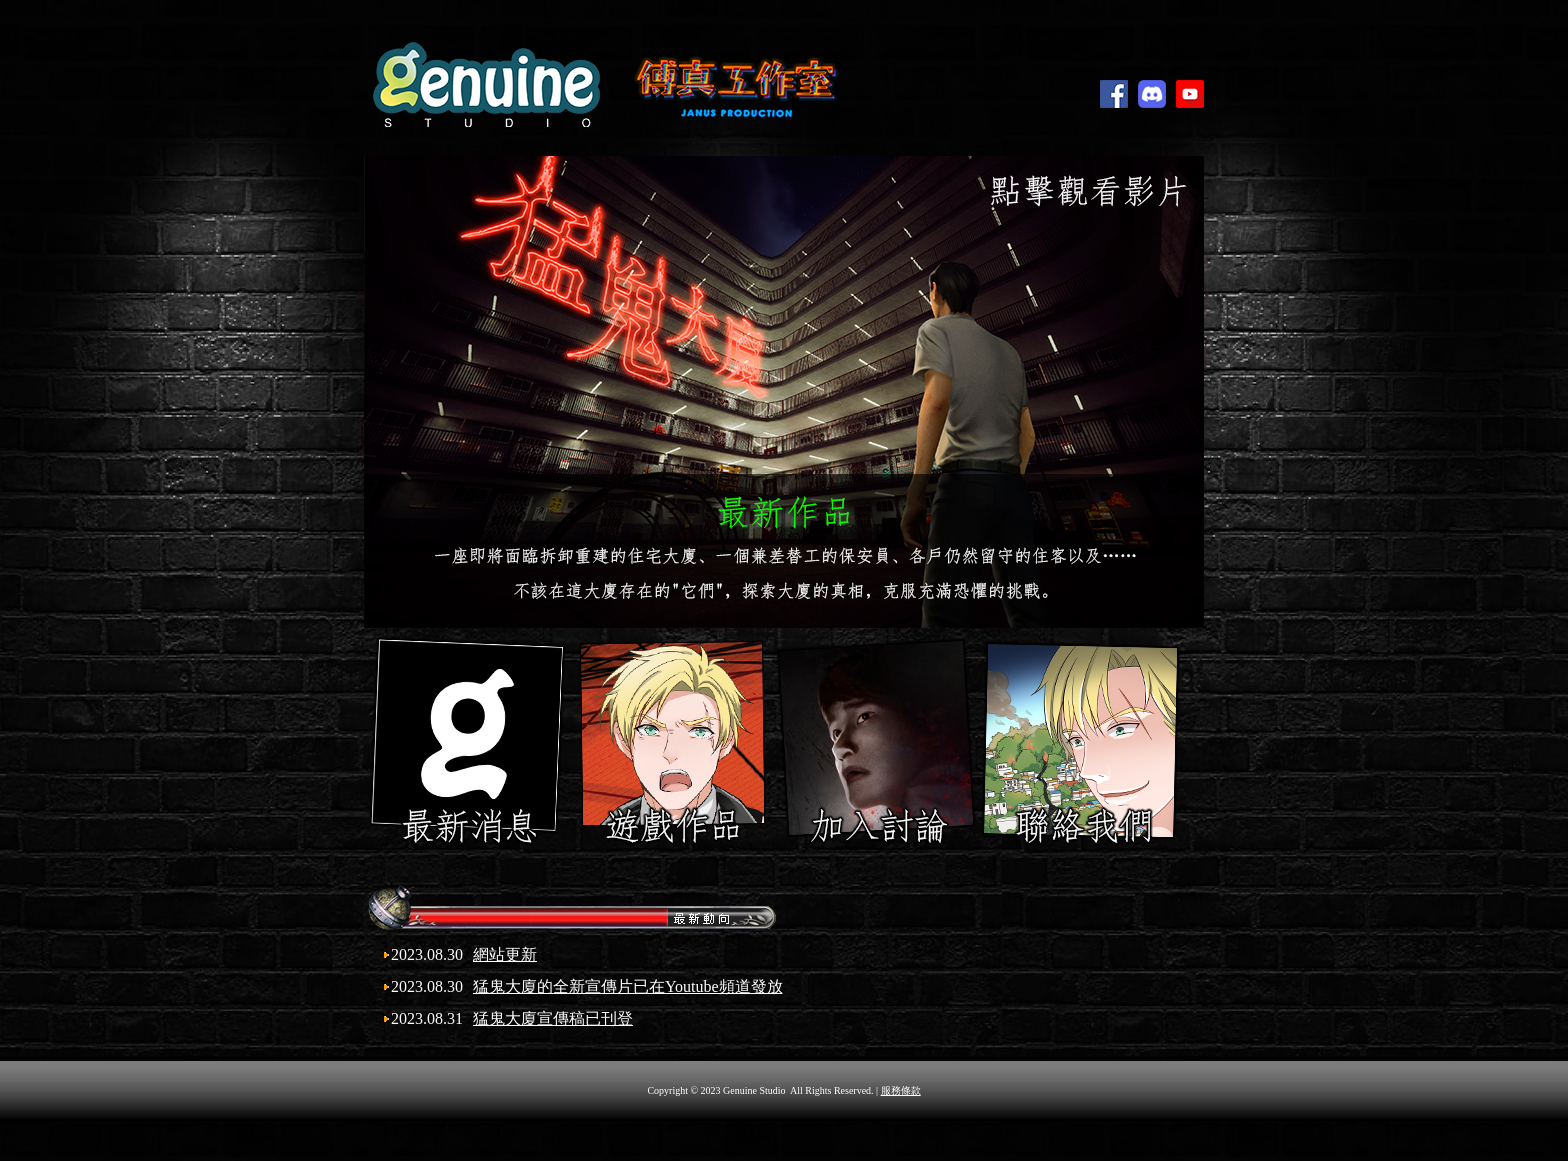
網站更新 (505, 954)
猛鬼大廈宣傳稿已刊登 (553, 1018)
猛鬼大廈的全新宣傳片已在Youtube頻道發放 (628, 986)
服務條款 (901, 1090)
